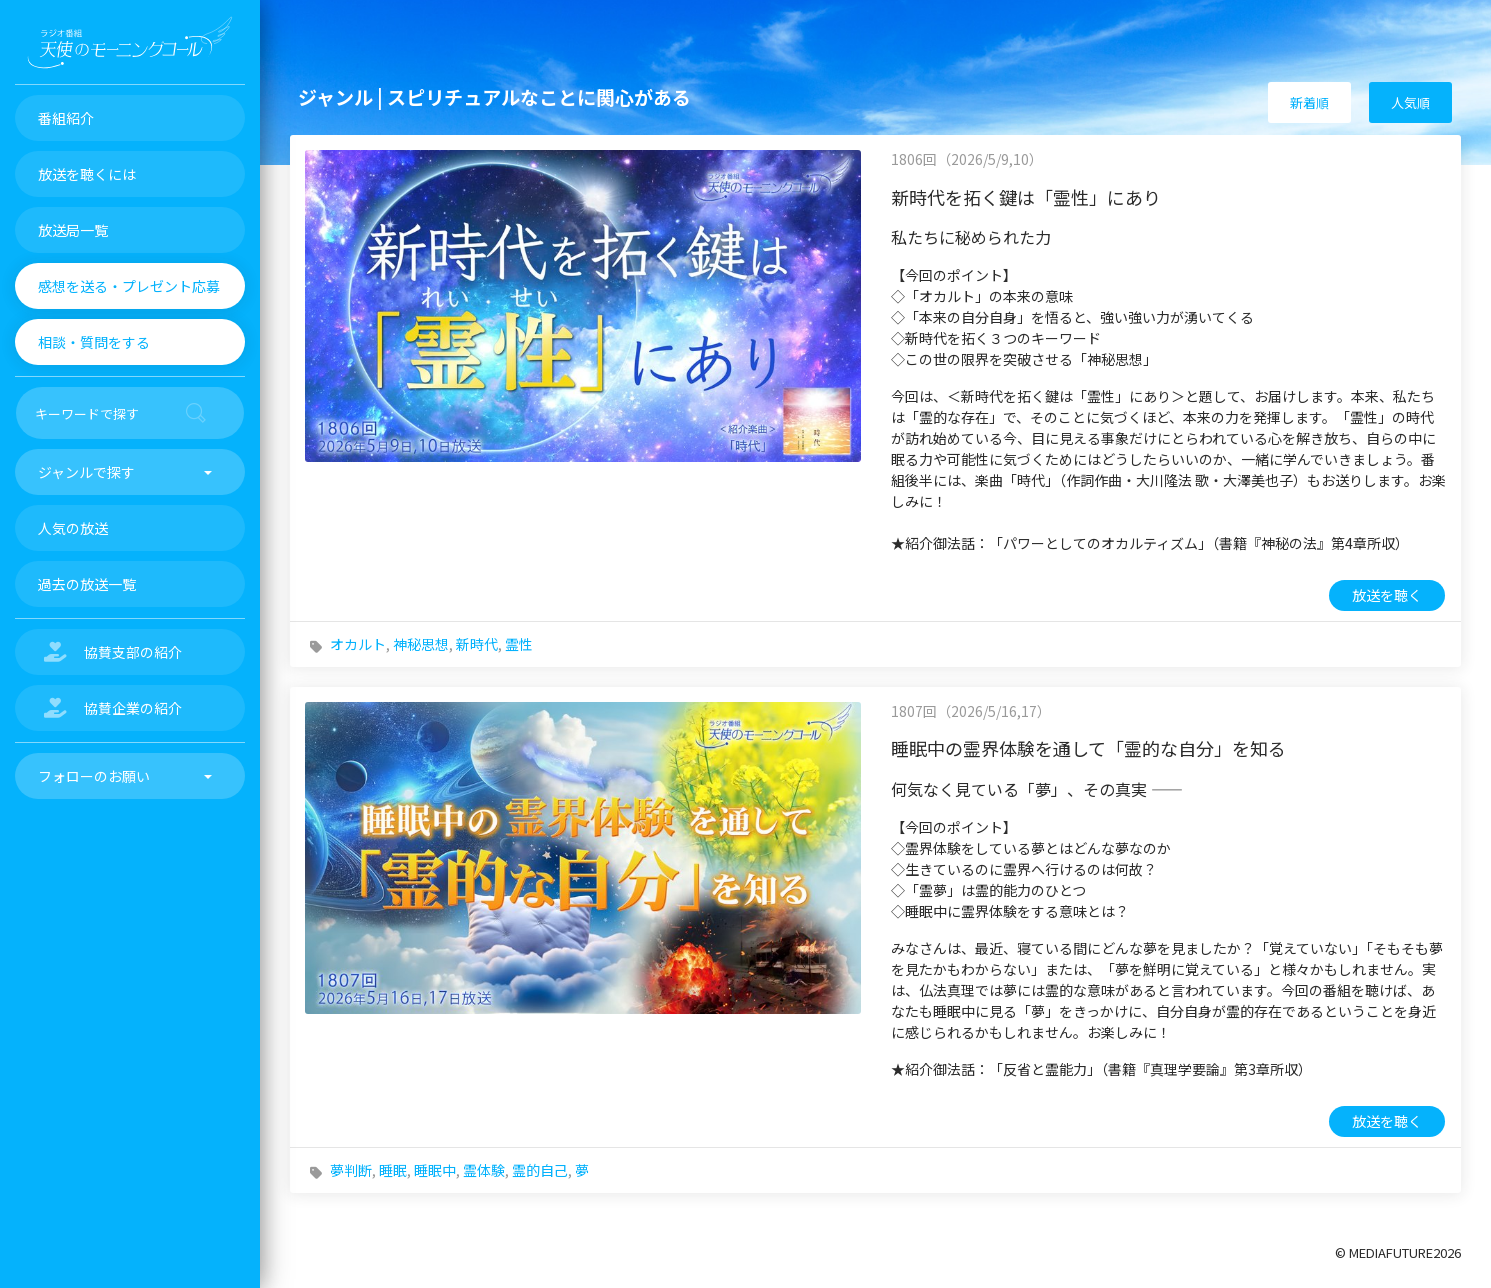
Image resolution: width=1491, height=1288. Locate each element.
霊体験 (484, 1170)
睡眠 (393, 1170)
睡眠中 (435, 1170)
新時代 (477, 644)
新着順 (1309, 102)
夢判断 (351, 1170)
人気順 (1410, 102)
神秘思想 (421, 644)
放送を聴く (1387, 595)
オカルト (358, 644)
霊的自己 (540, 1170)
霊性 (519, 644)
